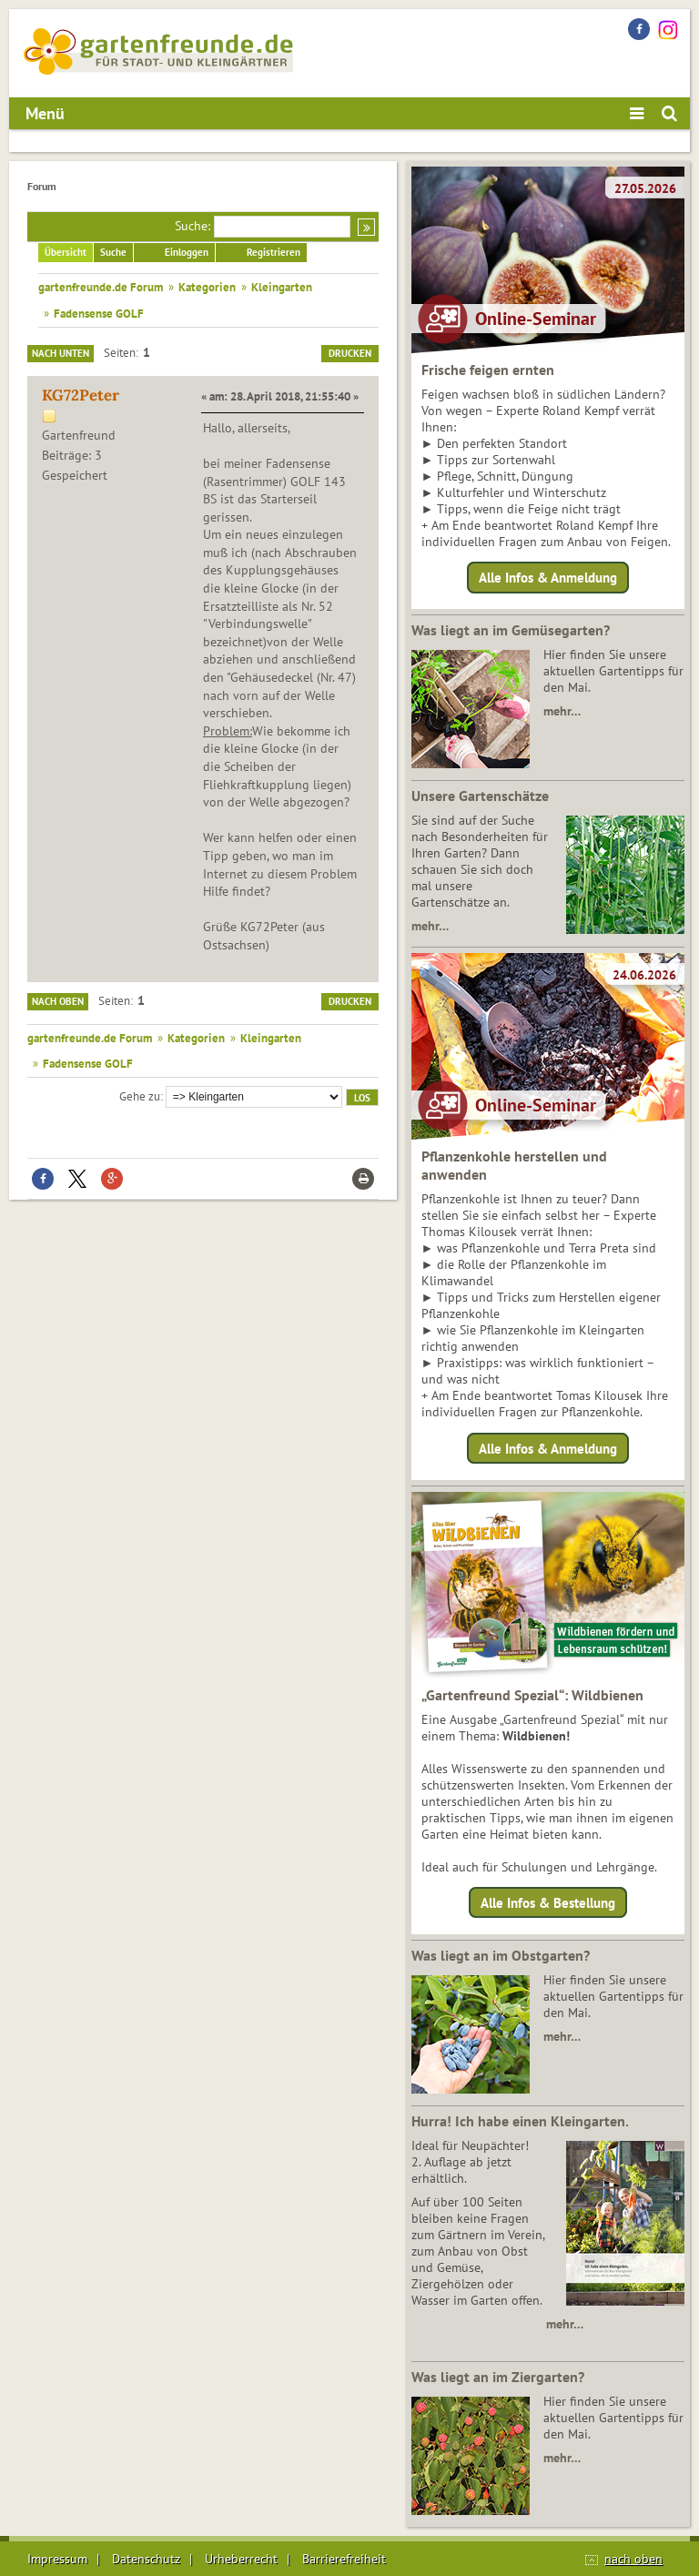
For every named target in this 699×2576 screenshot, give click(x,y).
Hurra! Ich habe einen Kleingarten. (520, 2121)
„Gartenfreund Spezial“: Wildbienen (532, 1695)
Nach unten (60, 353)
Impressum (57, 2559)
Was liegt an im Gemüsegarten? (510, 630)
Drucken (350, 353)
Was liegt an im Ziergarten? (497, 2377)
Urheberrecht (241, 2559)
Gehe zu (139, 1096)
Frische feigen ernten (487, 369)
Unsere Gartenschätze (480, 795)
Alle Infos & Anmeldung (548, 577)
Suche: (192, 226)
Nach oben (58, 1001)
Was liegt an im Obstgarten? (500, 1955)
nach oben (633, 2559)
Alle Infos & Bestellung (548, 1903)
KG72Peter (80, 395)
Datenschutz (146, 2559)
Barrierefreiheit (344, 2559)
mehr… (562, 711)
